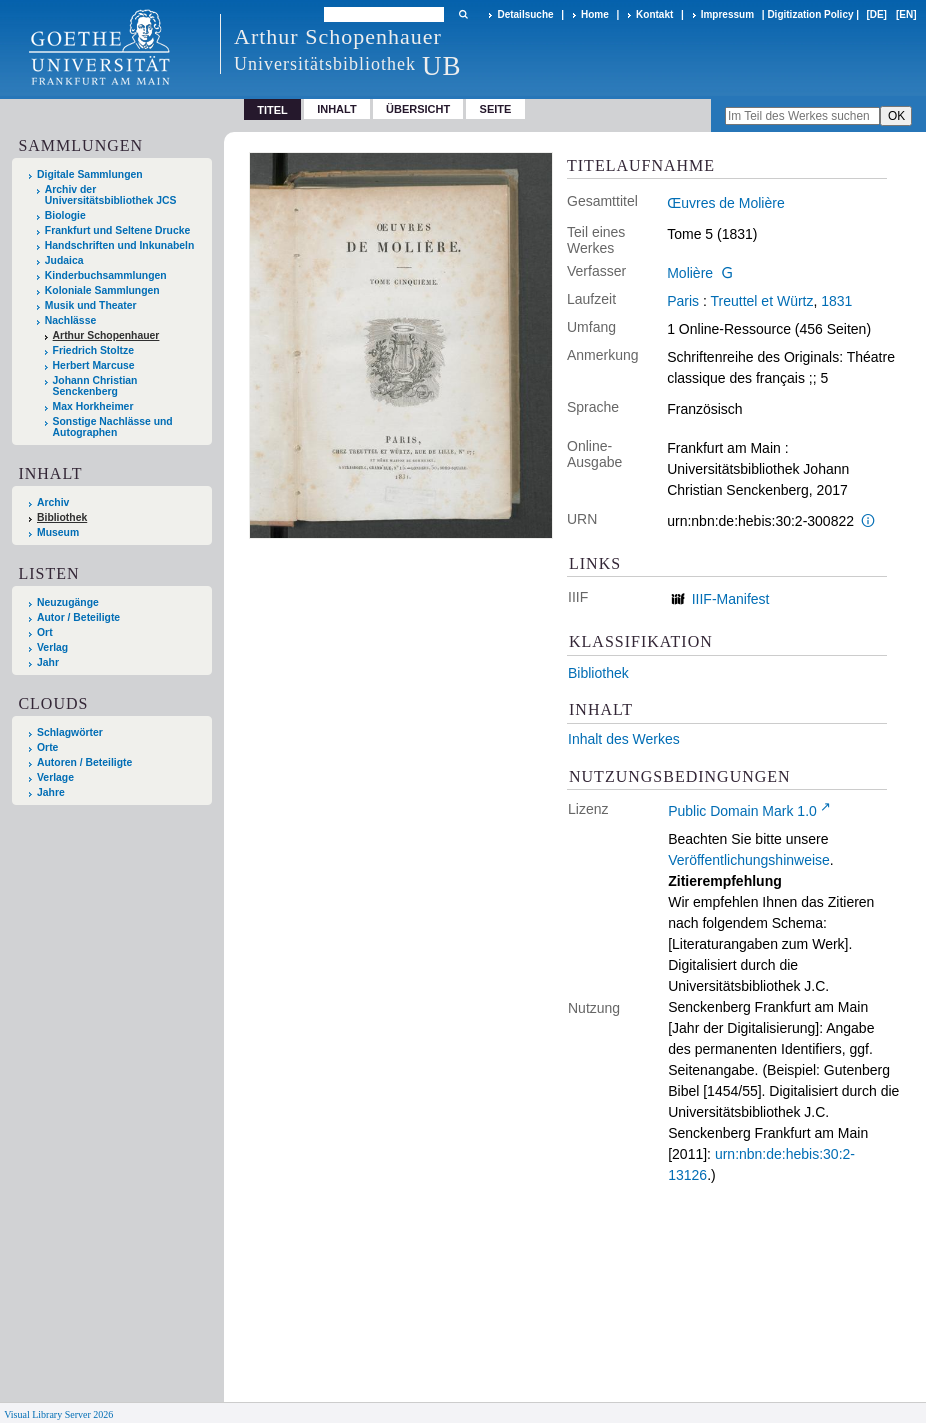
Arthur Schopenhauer (106, 335)
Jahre (51, 792)
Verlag (52, 647)
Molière (690, 273)
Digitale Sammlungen (90, 174)
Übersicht (418, 109)
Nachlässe (70, 320)
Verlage (55, 777)
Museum (58, 532)
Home (595, 14)
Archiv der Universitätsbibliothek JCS (111, 195)
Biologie (65, 215)
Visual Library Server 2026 (58, 1414)
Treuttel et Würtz (762, 301)
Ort (45, 632)
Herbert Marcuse (94, 365)
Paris (683, 301)
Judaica (64, 260)
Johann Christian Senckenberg (95, 386)
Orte (47, 747)
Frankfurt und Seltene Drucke (118, 230)
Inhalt (337, 109)
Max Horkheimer (93, 406)
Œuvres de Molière (726, 203)
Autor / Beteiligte (78, 617)
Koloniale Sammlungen (102, 290)
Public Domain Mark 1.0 (742, 811)
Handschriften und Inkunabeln (120, 245)
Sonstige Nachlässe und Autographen (113, 427)
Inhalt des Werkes (624, 739)
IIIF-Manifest (731, 599)
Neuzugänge (68, 602)
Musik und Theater (91, 305)
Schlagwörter (70, 732)
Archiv (53, 502)
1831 (836, 301)
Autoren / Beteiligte (84, 762)
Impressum (727, 14)
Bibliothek (62, 517)
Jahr (48, 662)
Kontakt (654, 14)
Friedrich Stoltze (93, 350)
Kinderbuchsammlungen (106, 275)
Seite (496, 109)
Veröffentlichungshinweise (749, 860)
